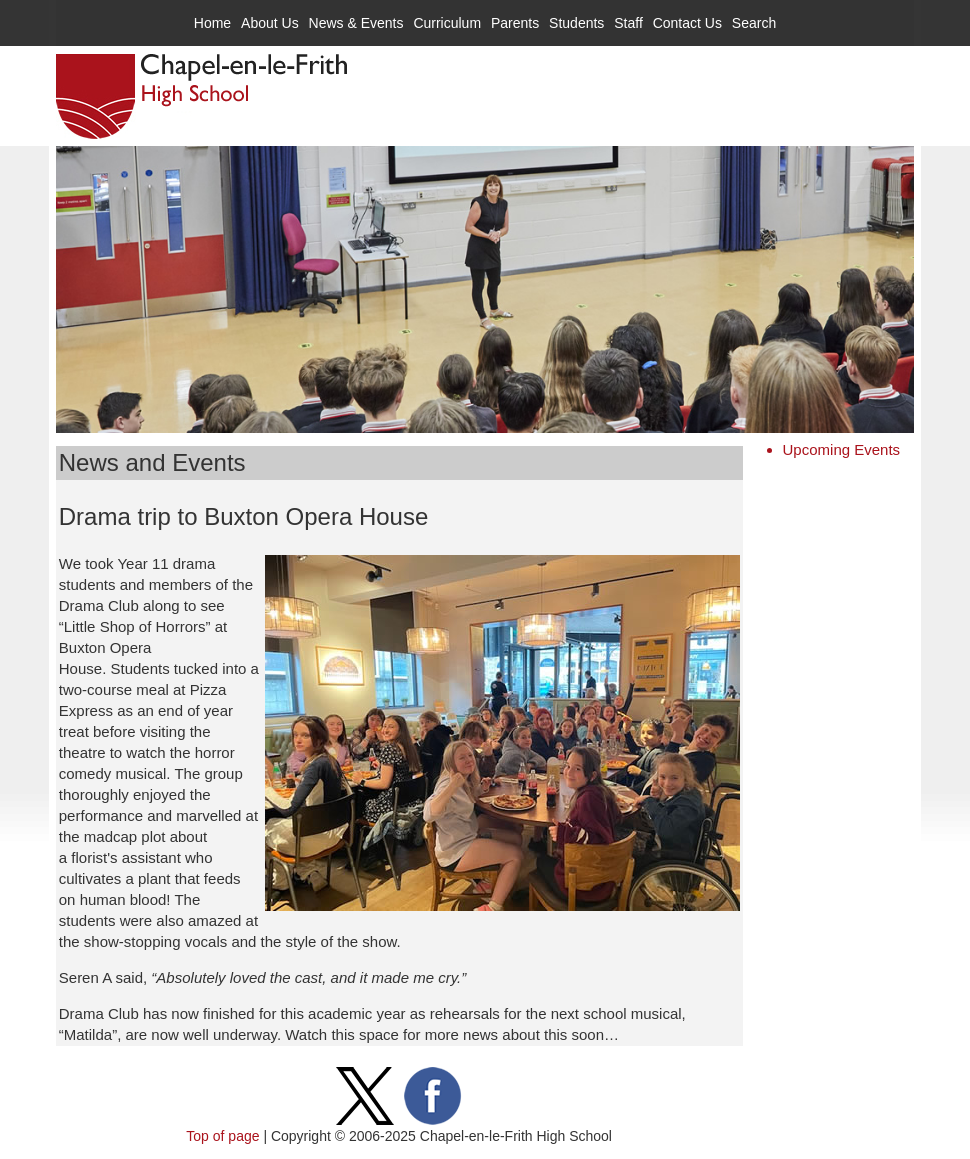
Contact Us (687, 23)
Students (576, 23)
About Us (270, 23)
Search (754, 23)
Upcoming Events (842, 449)
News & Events (356, 23)
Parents (515, 23)
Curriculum (447, 23)
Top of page (222, 1136)
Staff (628, 23)
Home (212, 23)
